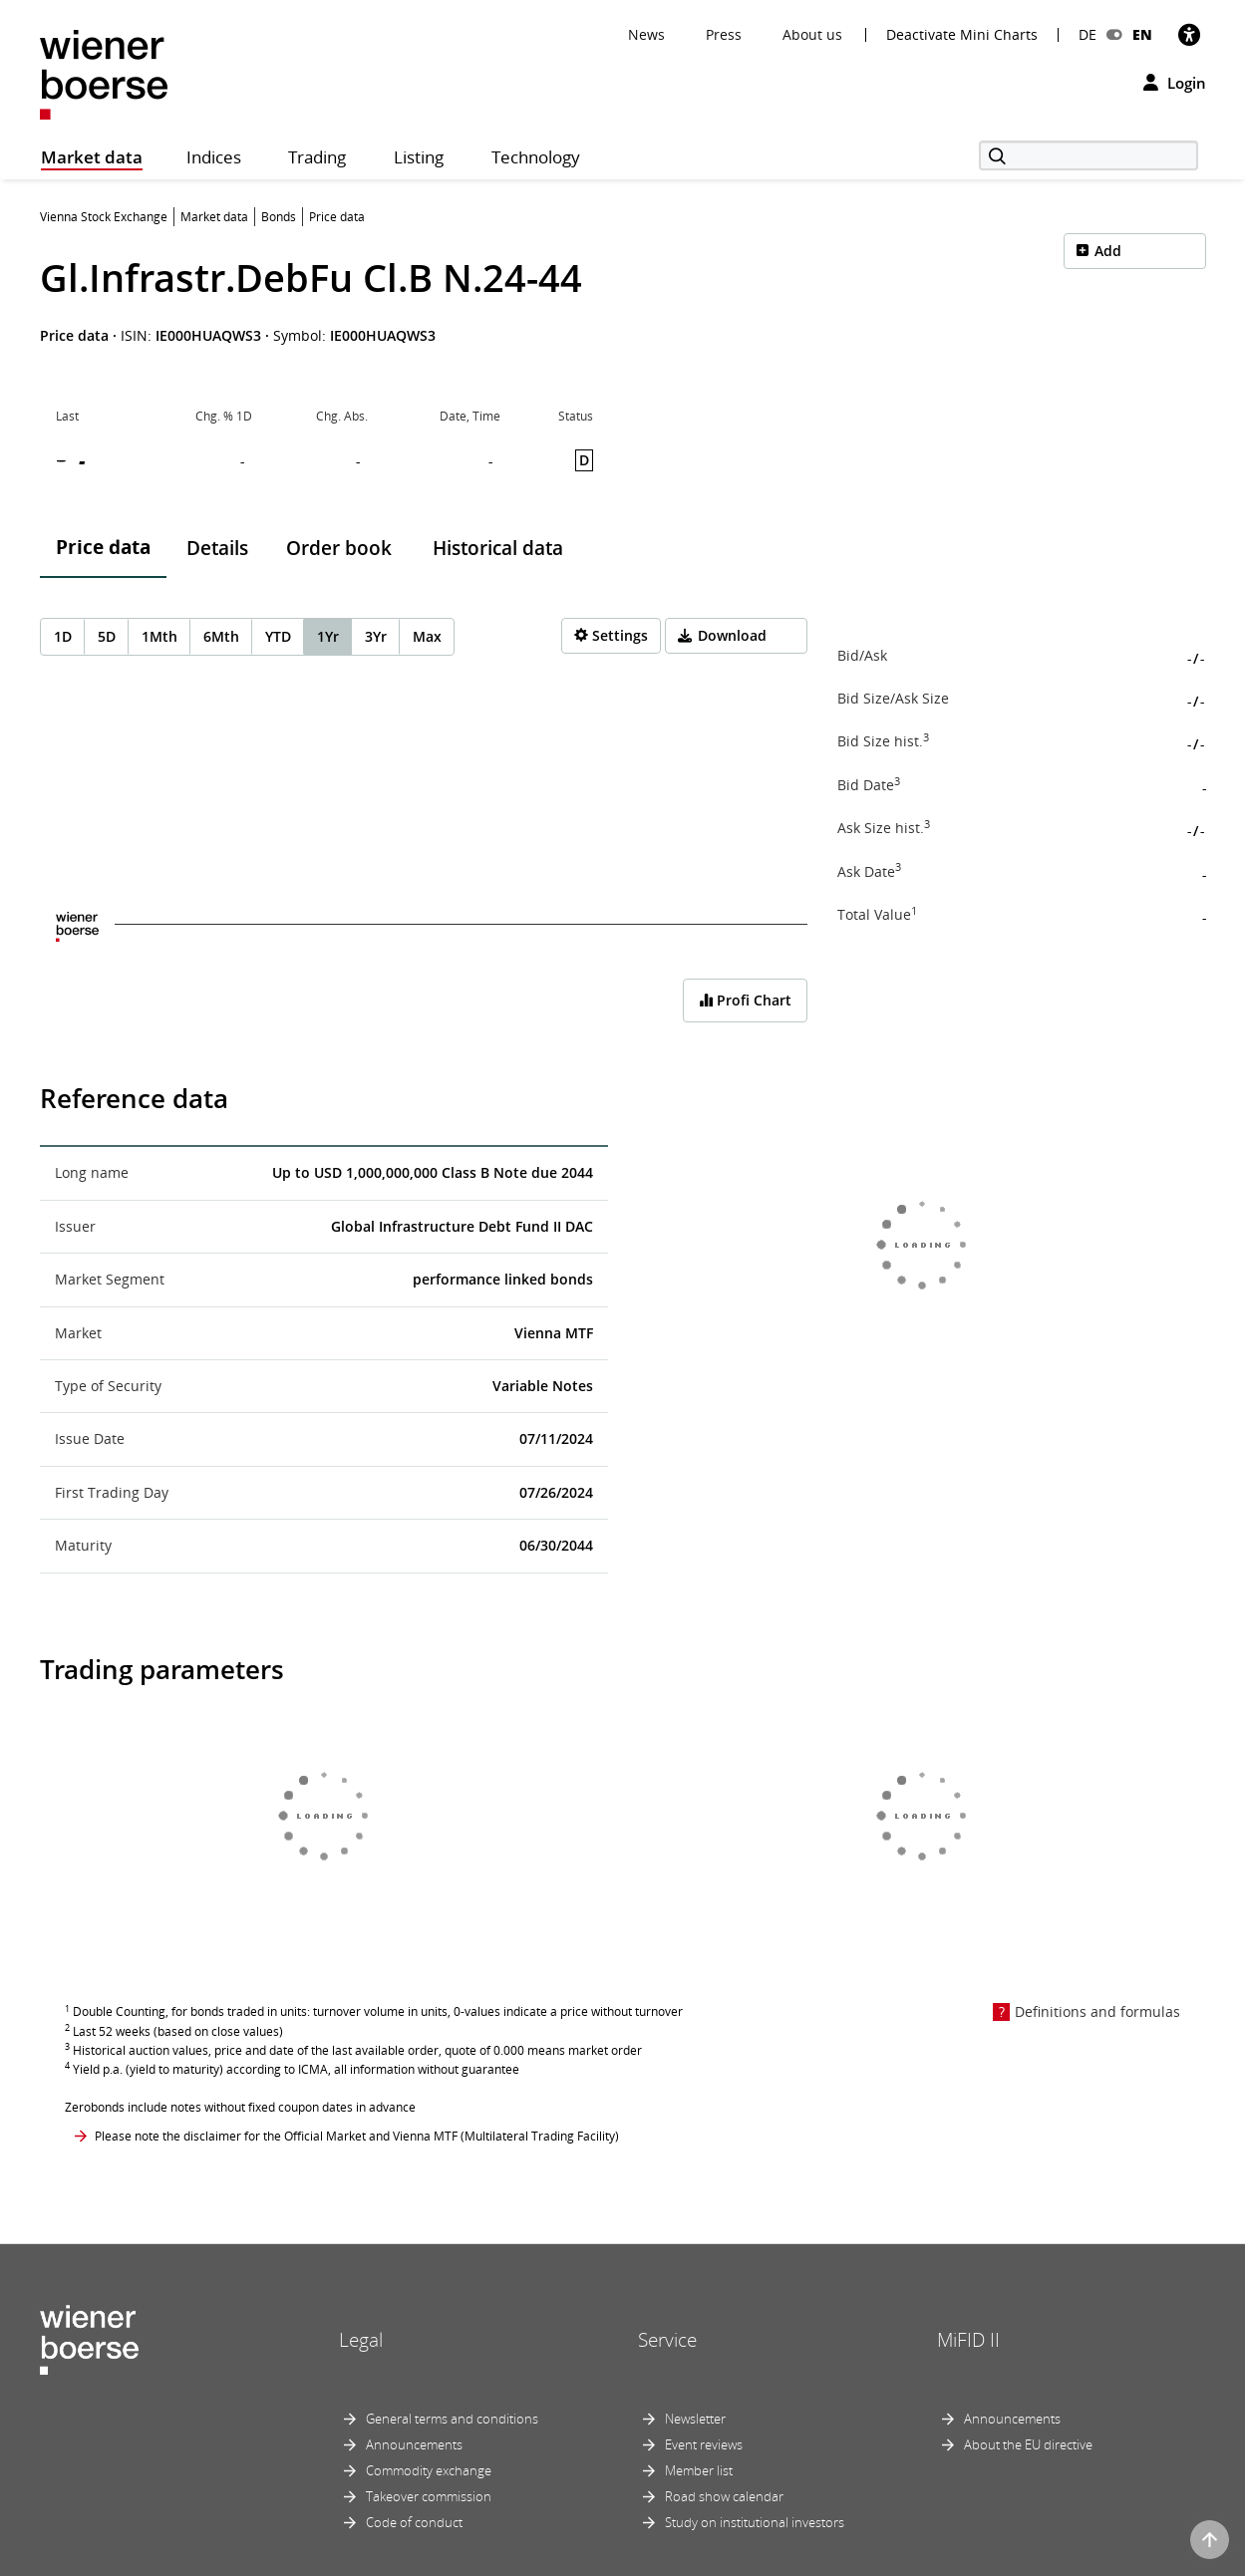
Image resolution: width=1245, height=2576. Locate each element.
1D (63, 636)
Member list (699, 2470)
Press (724, 34)
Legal (361, 2340)
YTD (278, 636)
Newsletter (695, 2419)
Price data (103, 547)
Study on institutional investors (754, 2522)
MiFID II (968, 2340)
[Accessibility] (1189, 34)
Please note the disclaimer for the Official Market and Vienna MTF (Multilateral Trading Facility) (357, 2136)
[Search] (1088, 155)
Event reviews (704, 2444)
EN (1142, 34)
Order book (339, 548)
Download (732, 635)
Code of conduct (414, 2522)
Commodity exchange (428, 2470)
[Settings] (611, 636)
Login (1174, 83)
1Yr (328, 636)
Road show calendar (724, 2496)
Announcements (414, 2444)
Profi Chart (745, 1000)
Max (427, 636)
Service (667, 2340)
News (646, 34)
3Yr (376, 636)
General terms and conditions (452, 2419)
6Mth (221, 636)
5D (107, 636)
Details (217, 548)
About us (812, 34)
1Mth (159, 636)
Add (1107, 250)
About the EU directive (1028, 2444)
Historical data (498, 548)
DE (1087, 34)
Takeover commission (428, 2496)
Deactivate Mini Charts (962, 35)
